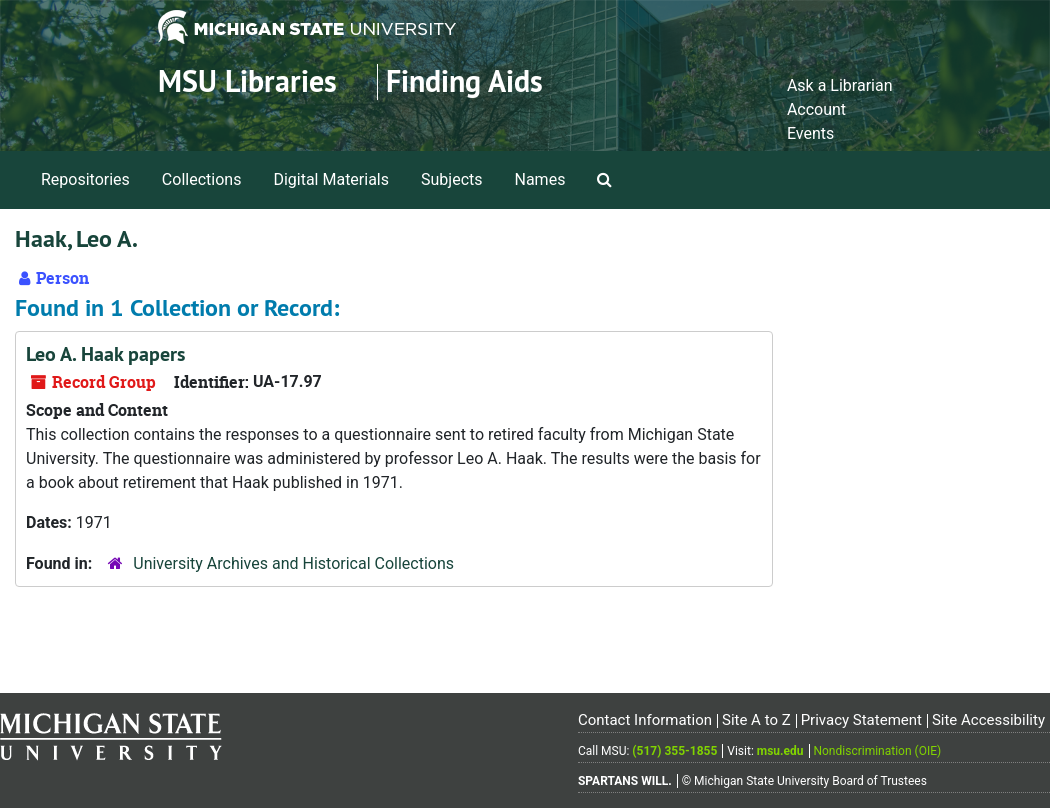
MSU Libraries (247, 81)
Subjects (451, 179)
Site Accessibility (988, 720)
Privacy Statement (861, 720)
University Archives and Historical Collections (293, 563)
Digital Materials (331, 179)
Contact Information (645, 720)
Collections (202, 179)
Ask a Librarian (840, 85)
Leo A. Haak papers (105, 354)
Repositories (85, 179)
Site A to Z (756, 720)
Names (540, 179)
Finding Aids (464, 81)
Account (816, 109)
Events (810, 133)
